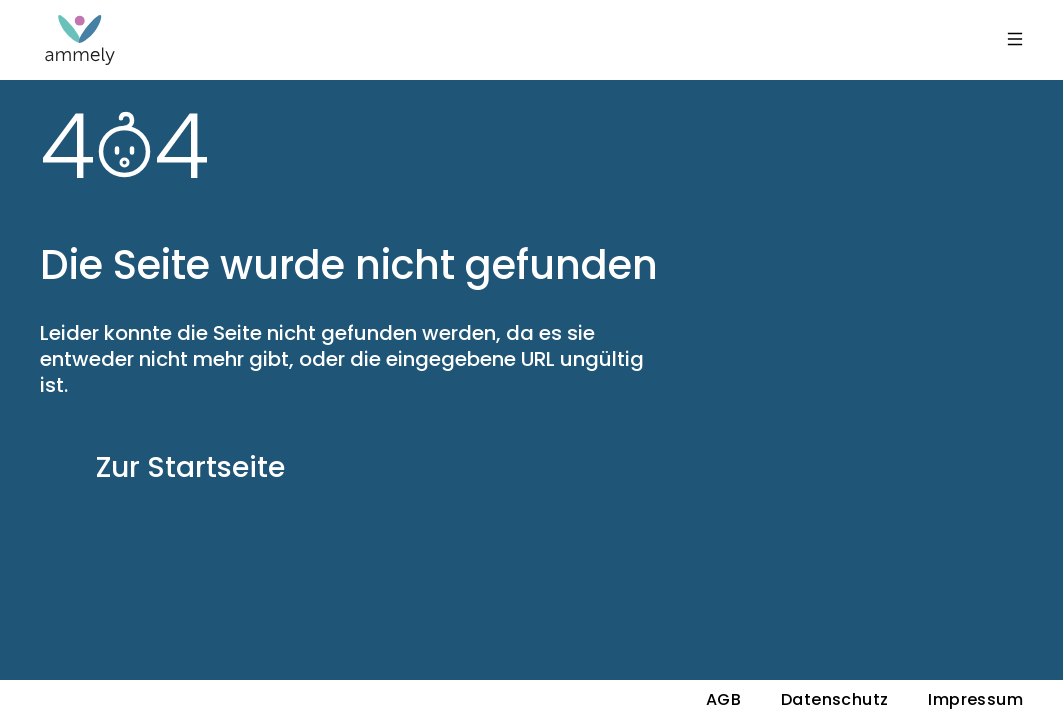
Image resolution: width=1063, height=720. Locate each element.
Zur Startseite (190, 467)
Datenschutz (834, 700)
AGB (723, 700)
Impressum (975, 700)
